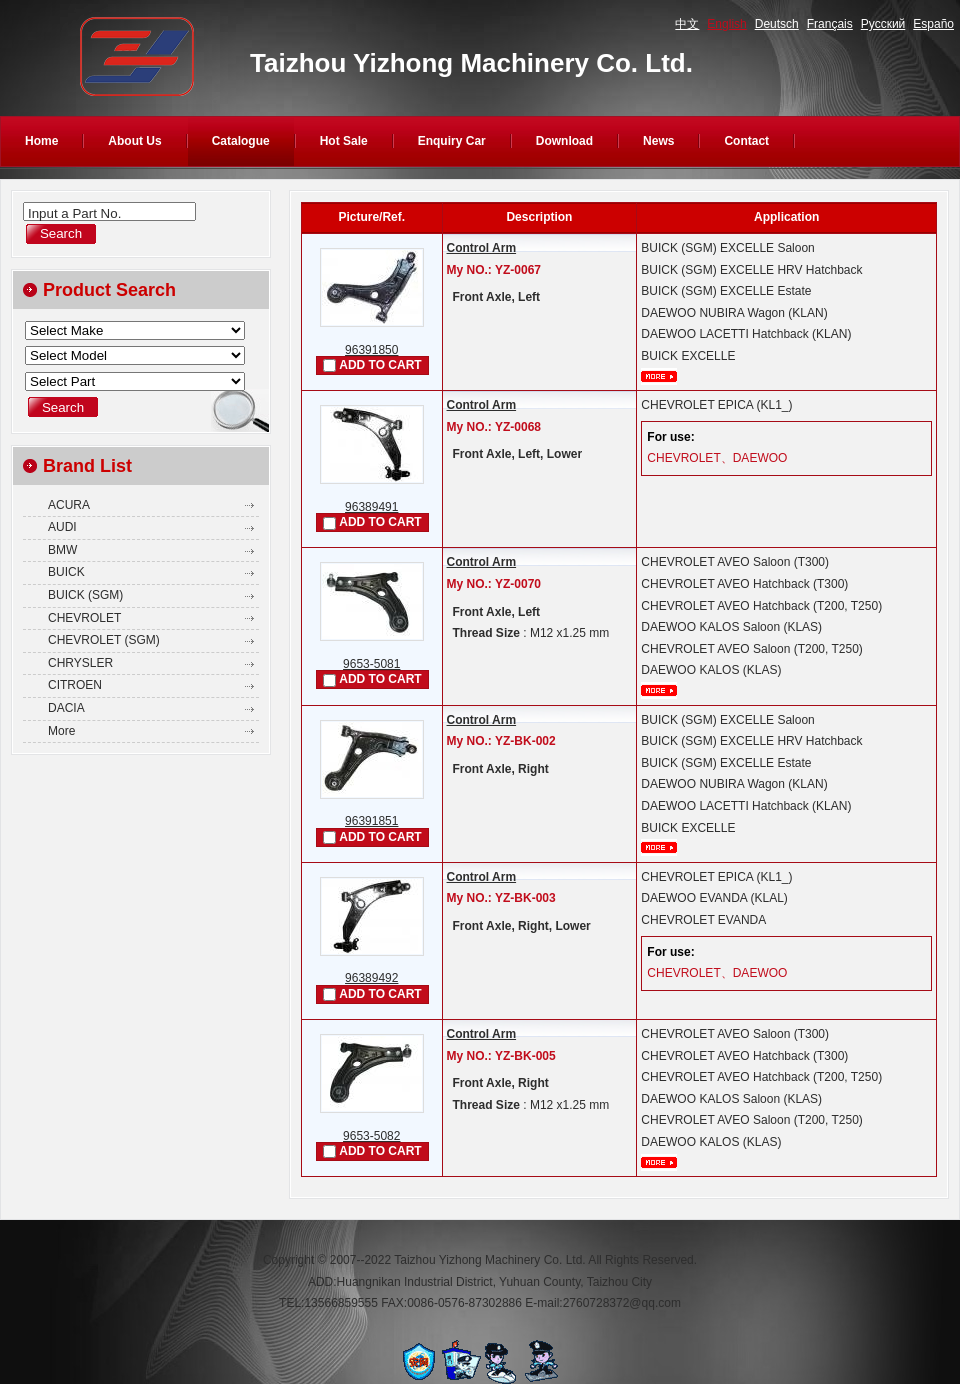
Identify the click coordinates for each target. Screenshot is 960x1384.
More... (659, 376)
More (61, 731)
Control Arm (482, 248)
